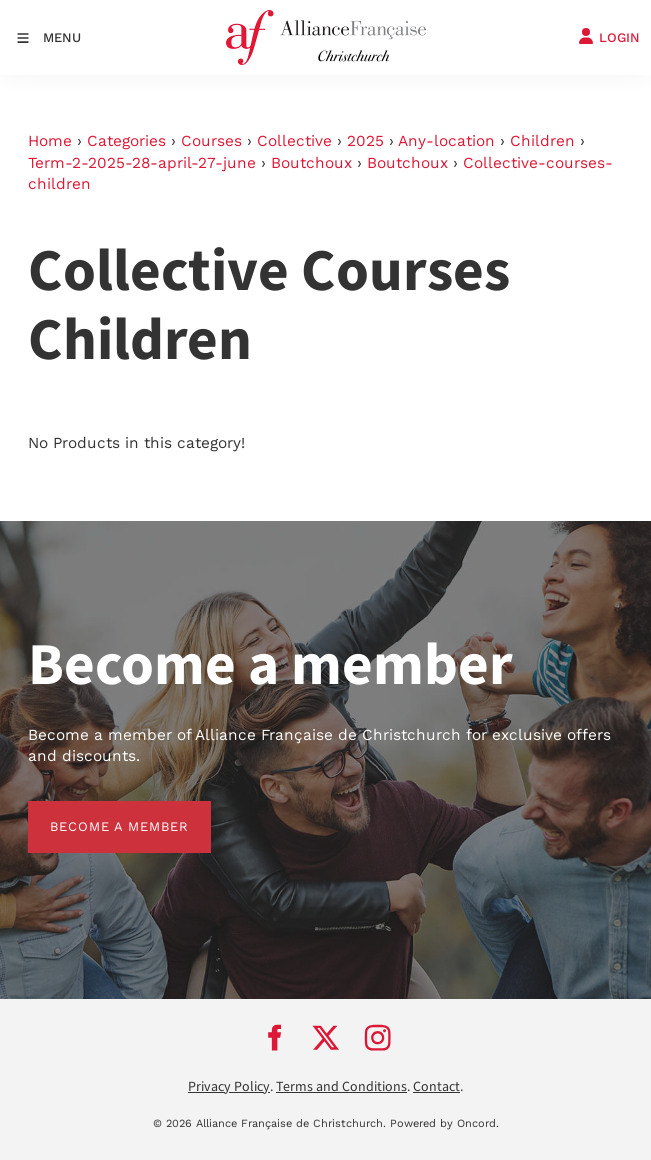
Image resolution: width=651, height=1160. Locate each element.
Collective (294, 141)
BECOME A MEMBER (97, 811)
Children (542, 141)
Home (50, 141)
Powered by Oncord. (444, 1123)
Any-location (446, 141)
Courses (211, 141)
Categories (126, 141)
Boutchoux (311, 163)
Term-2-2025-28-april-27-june (142, 163)
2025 (365, 141)
